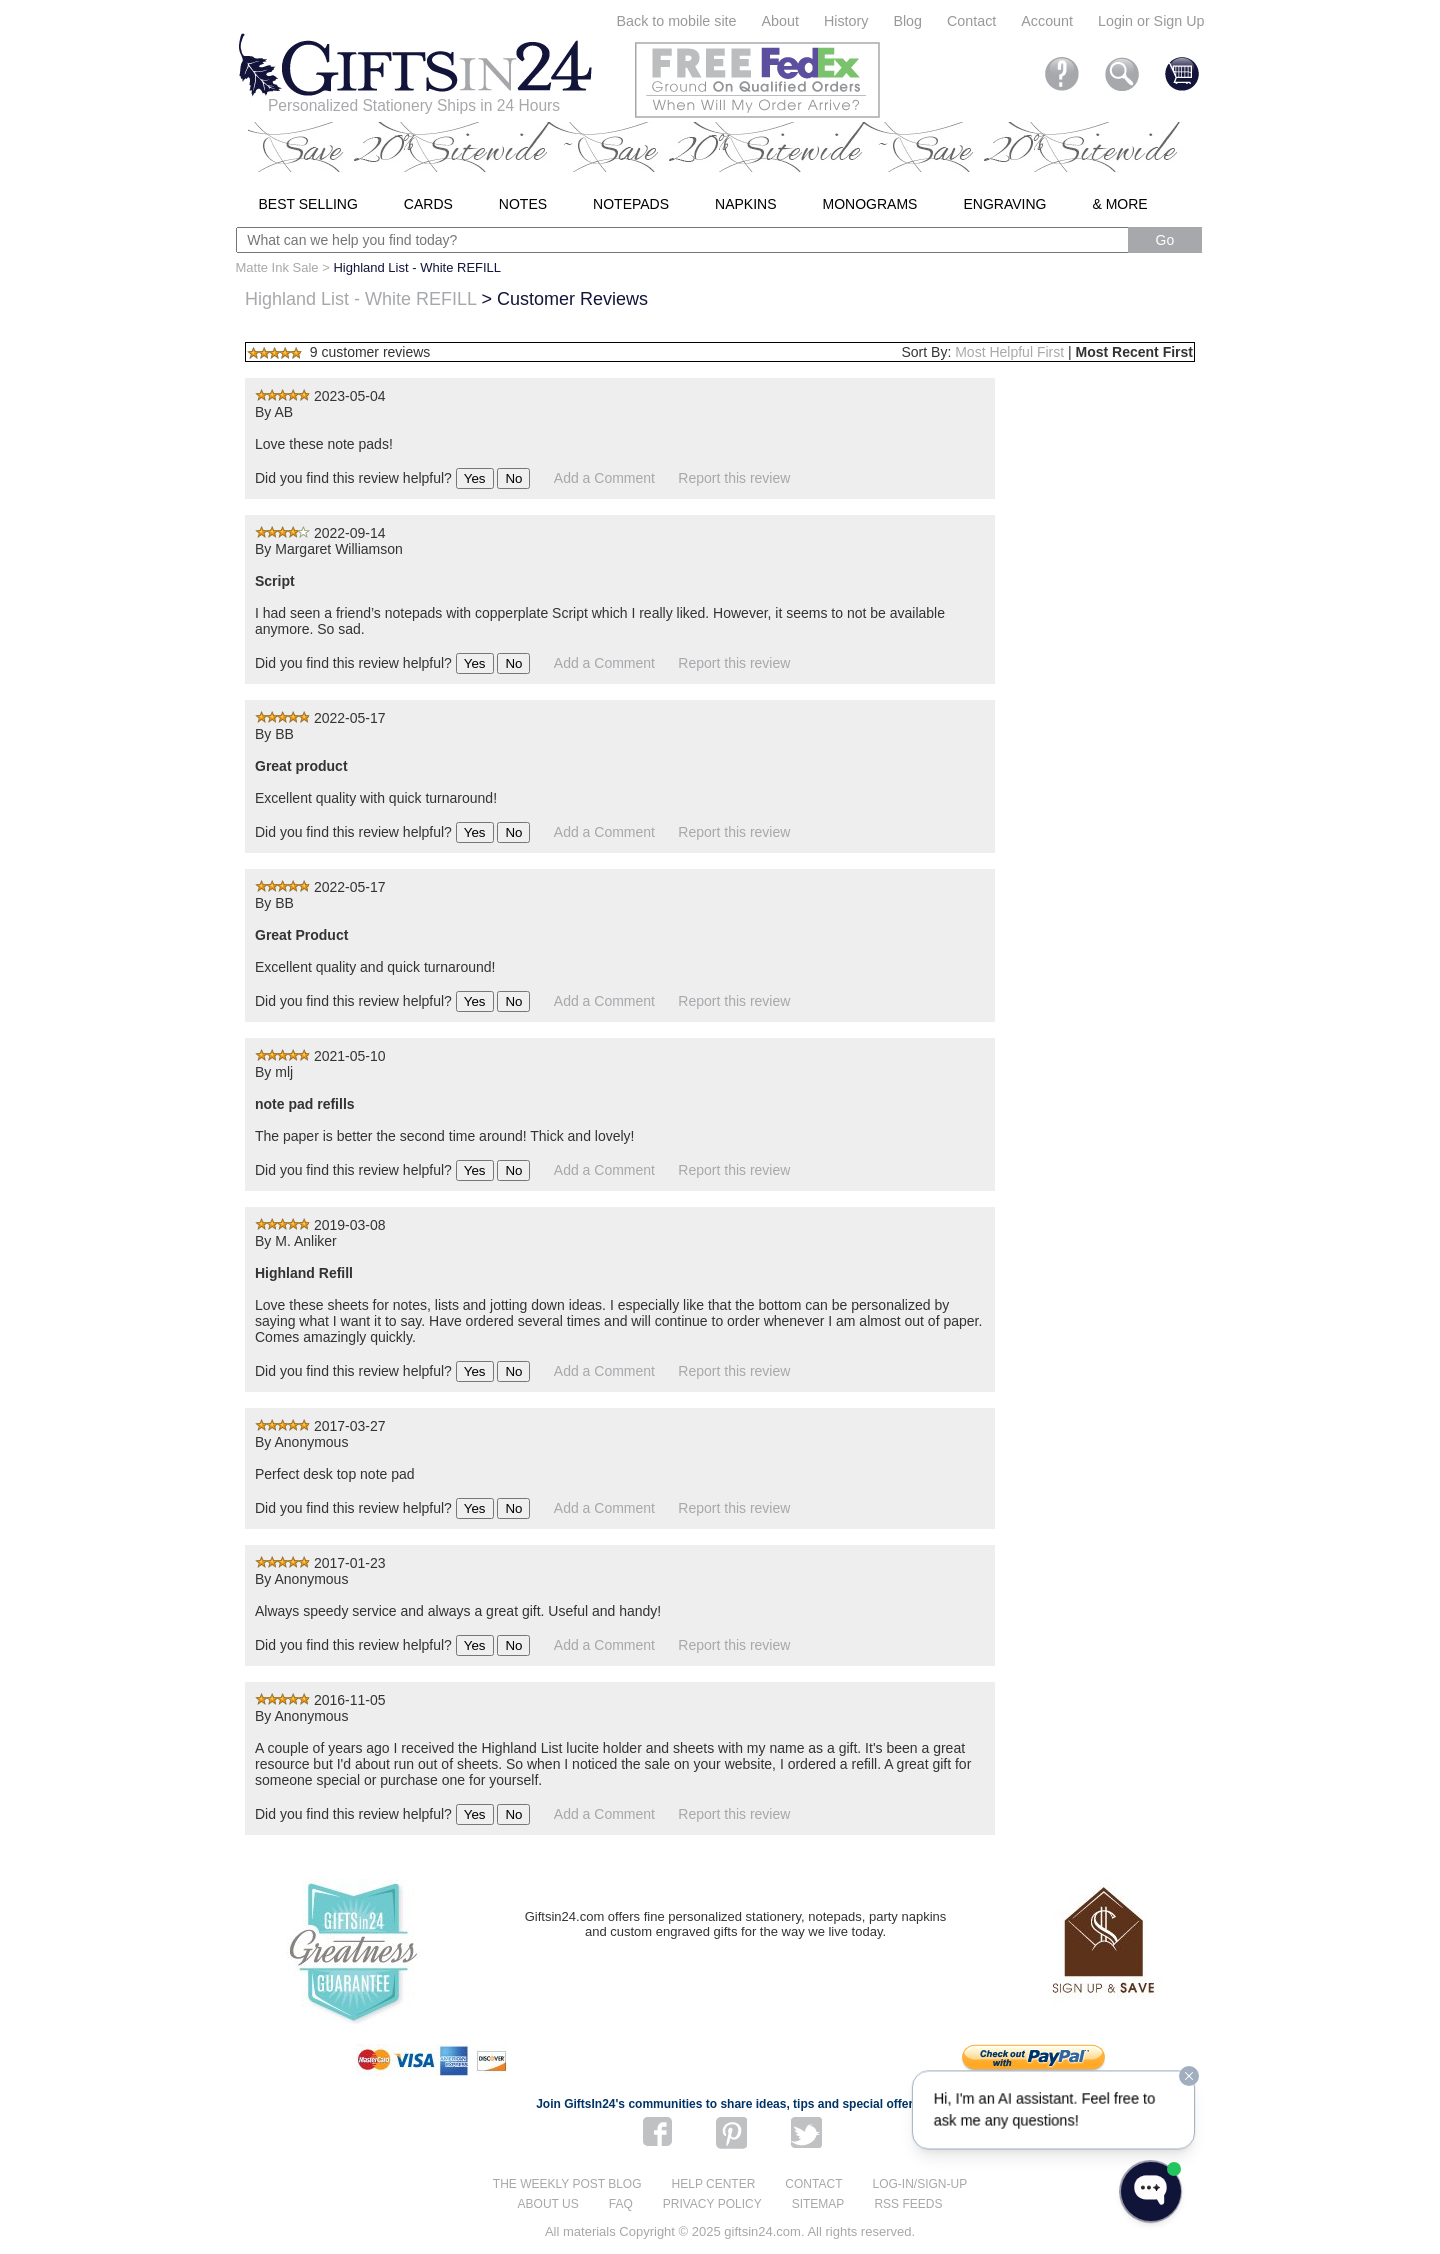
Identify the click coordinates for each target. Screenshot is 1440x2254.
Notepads (631, 204)
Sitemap (818, 2204)
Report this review (734, 478)
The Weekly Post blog (567, 2184)
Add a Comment (604, 478)
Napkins (745, 204)
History (846, 21)
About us (548, 2204)
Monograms (870, 204)
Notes (523, 204)
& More (1119, 204)
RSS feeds (908, 2204)
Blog (907, 21)
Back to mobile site (677, 21)
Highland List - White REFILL (360, 299)
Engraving (1004, 204)
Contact (971, 21)
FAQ (621, 2204)
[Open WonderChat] (1150, 2191)
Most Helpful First (1009, 352)
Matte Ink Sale (277, 267)
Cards (428, 204)
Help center (714, 2184)
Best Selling (308, 204)
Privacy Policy (712, 2204)
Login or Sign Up (1151, 21)
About (780, 21)
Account (1047, 21)
